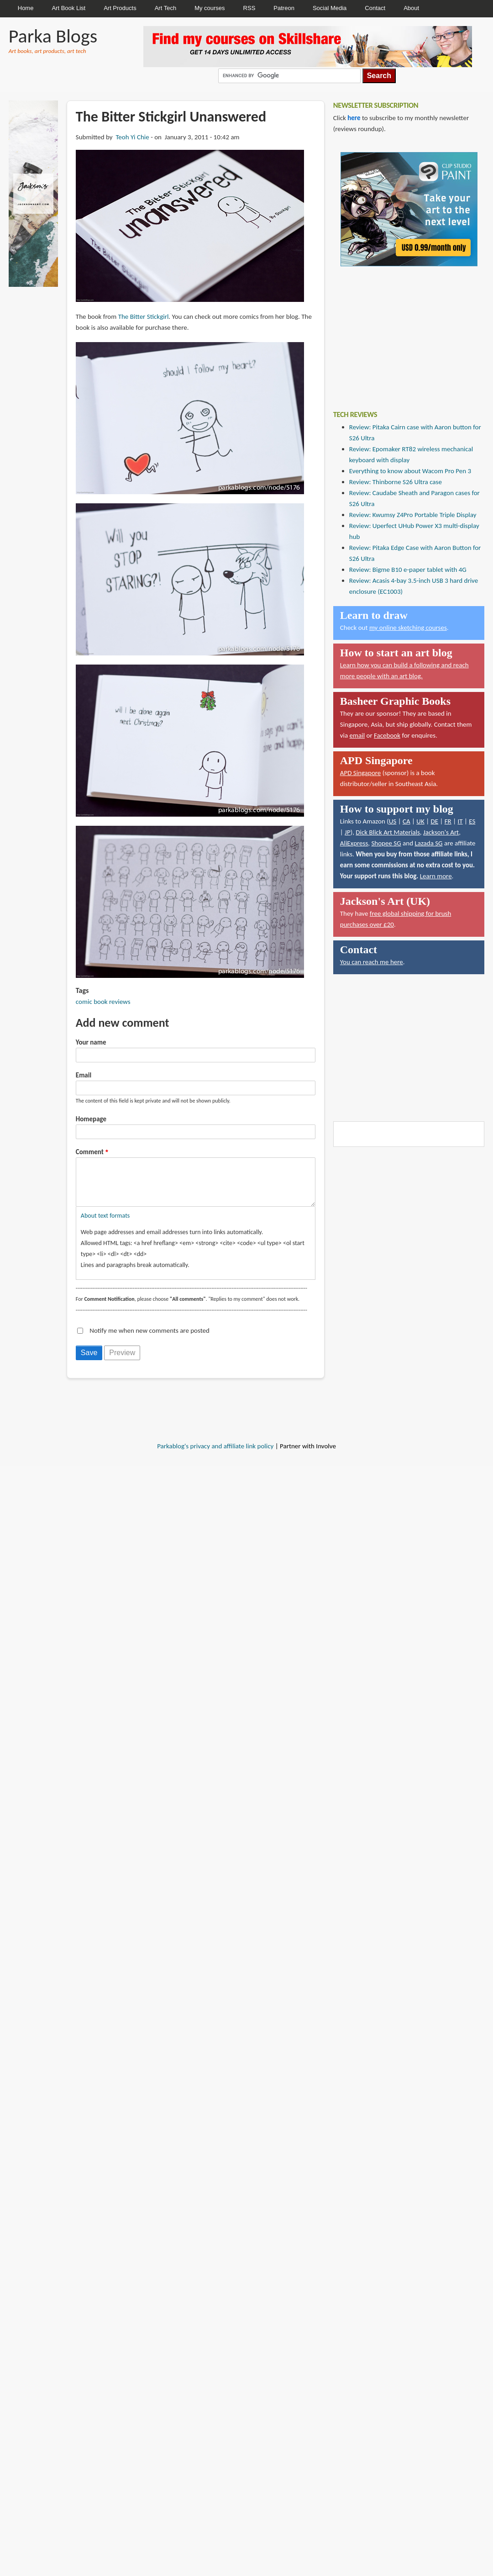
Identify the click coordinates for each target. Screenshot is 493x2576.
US (393, 821)
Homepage (91, 1119)
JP (348, 832)
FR (448, 821)
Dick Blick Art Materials (388, 832)
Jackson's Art (441, 832)
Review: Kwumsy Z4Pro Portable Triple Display (413, 515)
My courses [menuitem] (209, 8)
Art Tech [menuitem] (165, 8)
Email (83, 1075)
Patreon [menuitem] (283, 8)
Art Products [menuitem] (120, 8)
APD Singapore (360, 773)
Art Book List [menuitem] (68, 8)
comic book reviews (103, 1002)
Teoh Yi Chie (132, 137)
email (357, 735)
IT (459, 821)
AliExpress (354, 843)
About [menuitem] (411, 8)
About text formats (105, 1225)
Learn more (436, 876)
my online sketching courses (408, 627)
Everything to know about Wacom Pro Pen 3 (410, 471)
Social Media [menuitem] (329, 8)
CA (406, 821)
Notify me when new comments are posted (149, 1340)
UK (420, 821)
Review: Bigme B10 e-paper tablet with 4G (408, 569)
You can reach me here (371, 962)
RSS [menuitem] (249, 8)
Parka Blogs (53, 36)
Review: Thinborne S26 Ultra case (395, 482)
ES (472, 821)
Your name (91, 1042)
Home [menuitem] (26, 8)
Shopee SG (386, 843)
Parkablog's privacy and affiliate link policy (215, 1455)
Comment (90, 1152)
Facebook (387, 735)
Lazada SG (428, 843)
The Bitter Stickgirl (143, 316)
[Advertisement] (401, 331)
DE (434, 821)
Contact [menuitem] (375, 8)
